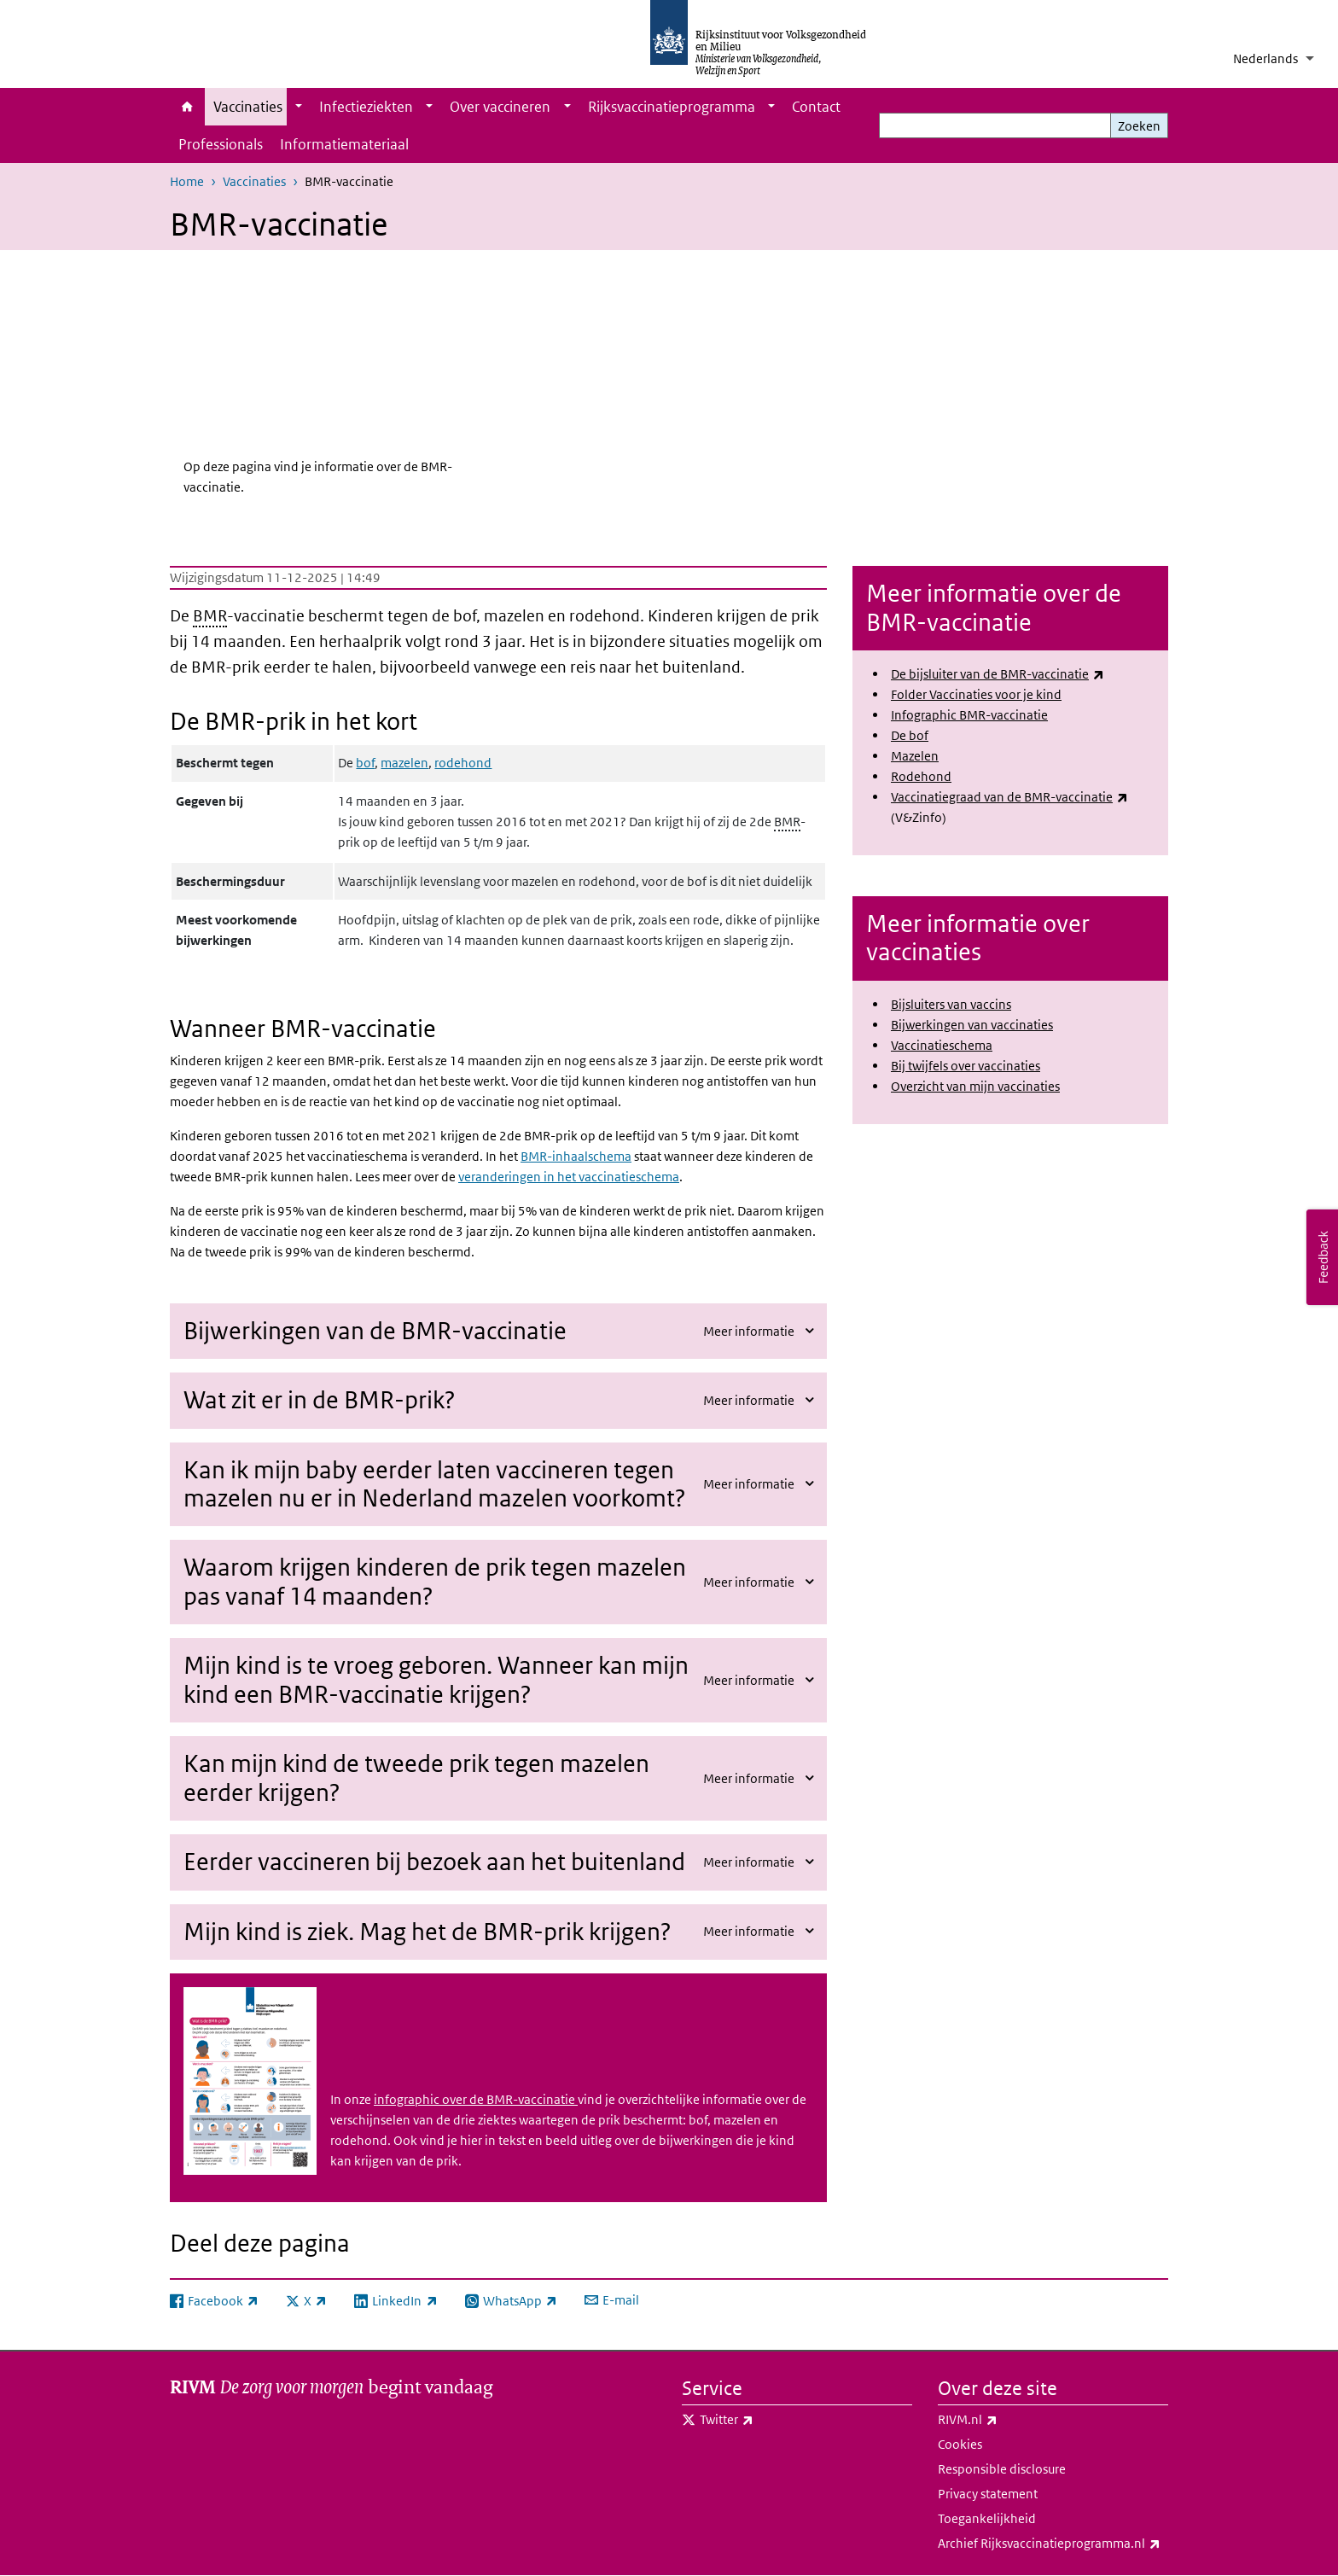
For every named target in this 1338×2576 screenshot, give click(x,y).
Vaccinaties (247, 106)
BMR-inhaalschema (576, 1156)
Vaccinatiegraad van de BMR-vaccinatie (1009, 797)
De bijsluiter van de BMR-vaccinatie (997, 674)
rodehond (463, 763)
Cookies (960, 2444)
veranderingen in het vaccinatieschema (568, 1177)
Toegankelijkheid (987, 2518)
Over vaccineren (500, 106)
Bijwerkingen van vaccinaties (972, 1025)
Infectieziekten (366, 106)
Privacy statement (988, 2494)
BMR (210, 616)
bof (365, 763)
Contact (816, 106)
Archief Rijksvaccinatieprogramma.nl (1053, 2543)
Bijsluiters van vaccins (951, 1004)
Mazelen (915, 756)
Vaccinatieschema (941, 1045)
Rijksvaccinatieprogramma (671, 106)
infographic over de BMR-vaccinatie (476, 2099)
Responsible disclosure (1002, 2469)
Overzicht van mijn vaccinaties (975, 1086)
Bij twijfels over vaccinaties (965, 1066)
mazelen (404, 763)
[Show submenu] (299, 106)
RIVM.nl (1005, 2420)
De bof (909, 735)
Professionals (220, 144)
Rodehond (921, 776)
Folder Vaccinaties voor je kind (976, 694)
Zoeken (1139, 126)
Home (187, 106)
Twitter (764, 2420)
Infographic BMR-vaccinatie (969, 715)
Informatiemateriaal (344, 144)
